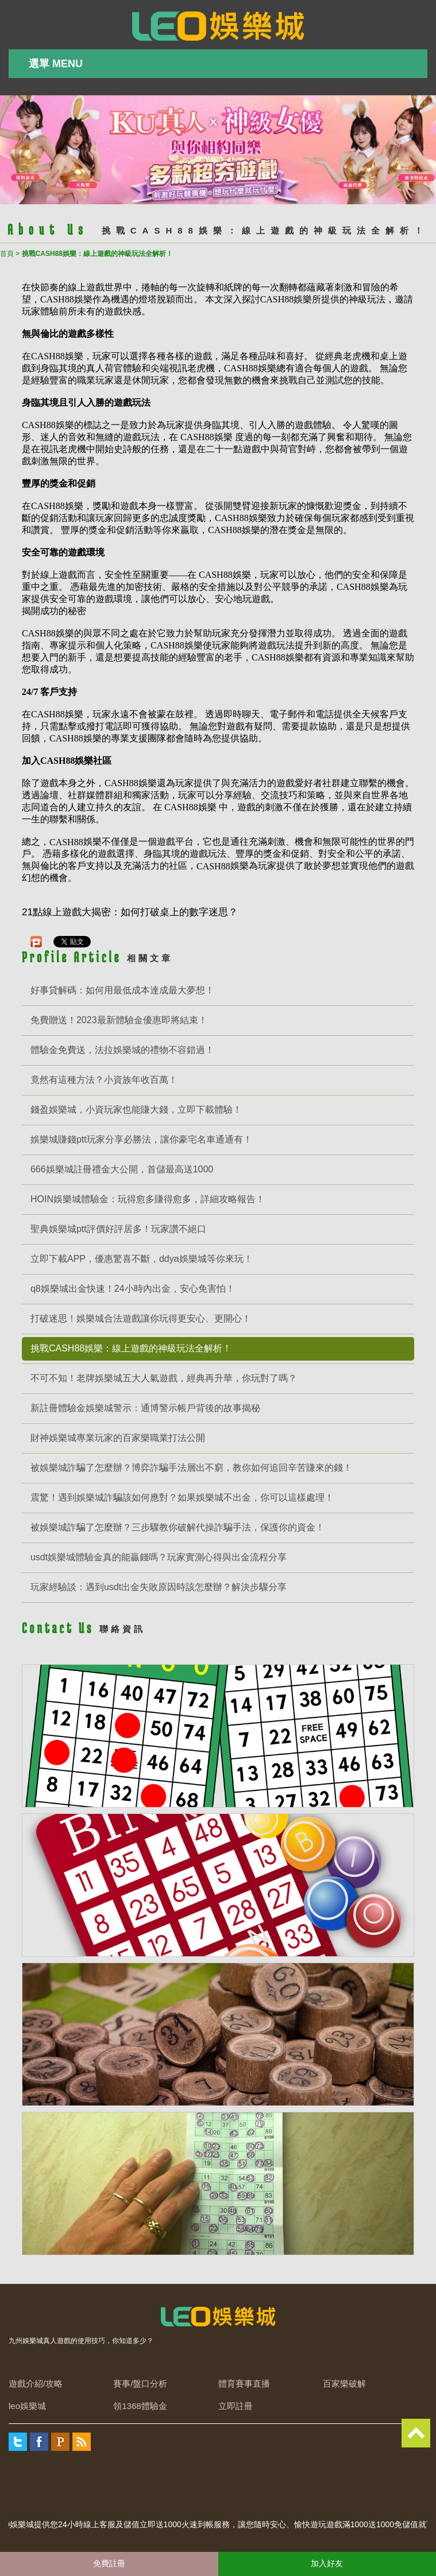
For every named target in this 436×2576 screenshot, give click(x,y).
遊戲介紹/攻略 (36, 2383)
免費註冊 (109, 2563)
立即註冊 (235, 2406)
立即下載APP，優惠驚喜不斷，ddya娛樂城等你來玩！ (141, 1259)
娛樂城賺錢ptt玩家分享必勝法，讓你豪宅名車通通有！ (141, 1139)
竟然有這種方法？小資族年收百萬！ (104, 1080)
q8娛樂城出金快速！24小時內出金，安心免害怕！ (132, 1288)
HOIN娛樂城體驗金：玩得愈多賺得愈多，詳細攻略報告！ (147, 1199)
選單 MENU (56, 63)
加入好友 (327, 2563)
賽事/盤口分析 (140, 2383)
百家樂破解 (344, 2383)
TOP (416, 2433)
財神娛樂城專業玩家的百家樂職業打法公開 (117, 1438)
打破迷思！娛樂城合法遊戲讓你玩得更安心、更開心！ (140, 1318)
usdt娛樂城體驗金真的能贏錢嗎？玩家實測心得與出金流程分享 (158, 1557)
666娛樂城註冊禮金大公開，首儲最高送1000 (121, 1169)
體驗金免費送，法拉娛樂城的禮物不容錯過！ (122, 1050)
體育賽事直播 (244, 2383)
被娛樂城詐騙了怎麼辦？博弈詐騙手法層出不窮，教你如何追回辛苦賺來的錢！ (191, 1467)
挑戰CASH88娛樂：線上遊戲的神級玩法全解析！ (130, 1348)
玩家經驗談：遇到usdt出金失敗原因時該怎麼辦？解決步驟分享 (158, 1587)
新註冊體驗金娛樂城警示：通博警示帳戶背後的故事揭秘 (145, 1408)
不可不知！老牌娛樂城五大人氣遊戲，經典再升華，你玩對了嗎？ (163, 1378)
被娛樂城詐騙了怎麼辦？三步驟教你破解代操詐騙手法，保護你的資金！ (177, 1527)
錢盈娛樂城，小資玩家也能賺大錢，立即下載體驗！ (136, 1109)
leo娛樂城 (27, 2406)
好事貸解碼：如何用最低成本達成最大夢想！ (122, 990)
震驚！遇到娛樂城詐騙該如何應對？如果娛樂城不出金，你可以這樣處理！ (182, 1497)
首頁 (7, 254)
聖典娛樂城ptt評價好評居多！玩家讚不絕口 (118, 1229)
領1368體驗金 (140, 2406)
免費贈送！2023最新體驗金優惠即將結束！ (118, 1020)
